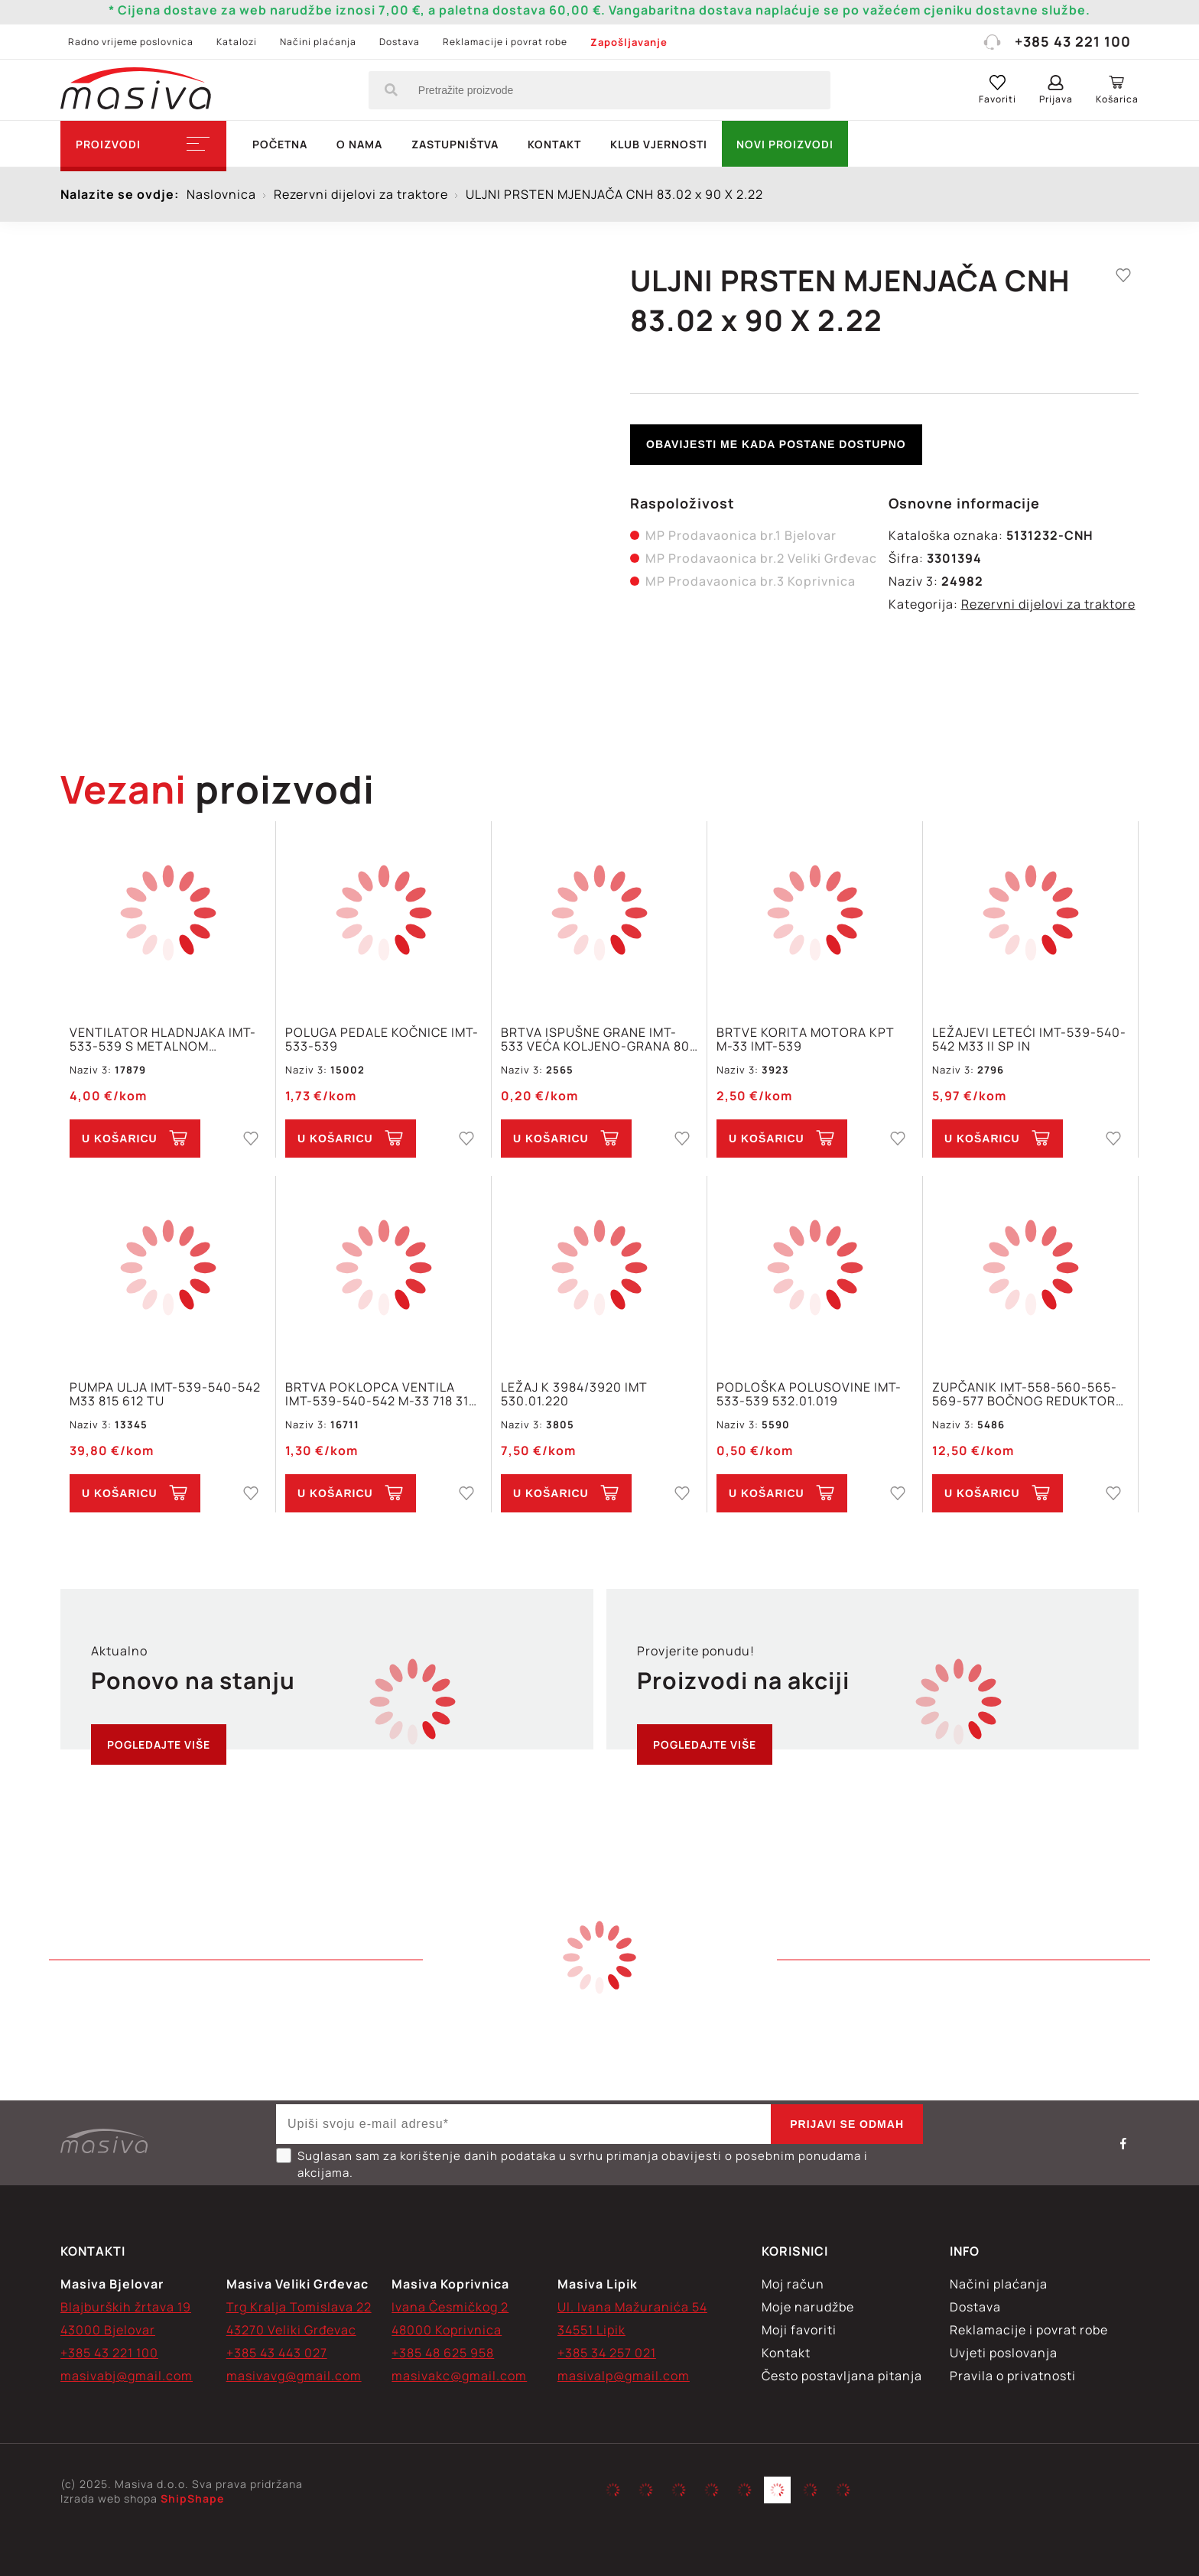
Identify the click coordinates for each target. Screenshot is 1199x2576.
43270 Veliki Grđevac (291, 2329)
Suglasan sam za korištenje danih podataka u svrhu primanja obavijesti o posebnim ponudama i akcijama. (572, 2164)
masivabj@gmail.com (126, 2375)
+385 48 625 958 (443, 2352)
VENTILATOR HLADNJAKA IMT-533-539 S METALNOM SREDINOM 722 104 (163, 1039)
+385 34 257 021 (606, 2352)
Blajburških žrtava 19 (125, 2306)
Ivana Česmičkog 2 (450, 2306)
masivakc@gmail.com (459, 2375)
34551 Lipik (591, 2329)
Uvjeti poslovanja (1004, 2352)
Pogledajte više (158, 1744)
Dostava (399, 41)
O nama (359, 144)
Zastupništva (455, 144)
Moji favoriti (799, 2329)
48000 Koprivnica (447, 2329)
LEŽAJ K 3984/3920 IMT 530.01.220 (574, 1394)
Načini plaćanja (318, 41)
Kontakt (554, 144)
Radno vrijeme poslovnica (130, 41)
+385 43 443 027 (276, 2352)
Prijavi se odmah (847, 2124)
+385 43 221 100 (1056, 41)
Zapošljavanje (629, 42)
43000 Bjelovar (107, 2329)
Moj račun (793, 2284)
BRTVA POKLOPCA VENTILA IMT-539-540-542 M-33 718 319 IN (381, 1394)
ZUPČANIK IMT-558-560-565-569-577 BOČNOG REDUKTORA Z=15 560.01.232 (1028, 1394)
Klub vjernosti (658, 144)
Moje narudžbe (808, 2306)
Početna (279, 144)
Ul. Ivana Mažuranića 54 (632, 2306)
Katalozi (236, 41)
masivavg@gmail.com (294, 2375)
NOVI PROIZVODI (784, 144)
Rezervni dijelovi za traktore (1048, 604)
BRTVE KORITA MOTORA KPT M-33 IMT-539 (805, 1039)
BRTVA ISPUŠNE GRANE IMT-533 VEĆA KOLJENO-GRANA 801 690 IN (598, 1039)
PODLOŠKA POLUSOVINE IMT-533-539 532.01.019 (809, 1394)
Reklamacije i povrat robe (505, 41)
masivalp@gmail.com (623, 2375)
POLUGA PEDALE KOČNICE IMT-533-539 (382, 1039)
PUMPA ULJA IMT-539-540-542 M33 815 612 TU (165, 1394)
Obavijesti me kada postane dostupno (776, 444)
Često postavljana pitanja (842, 2375)
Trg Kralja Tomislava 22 (299, 2306)
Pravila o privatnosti (1013, 2375)
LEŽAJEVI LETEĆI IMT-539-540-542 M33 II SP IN (1029, 1039)
